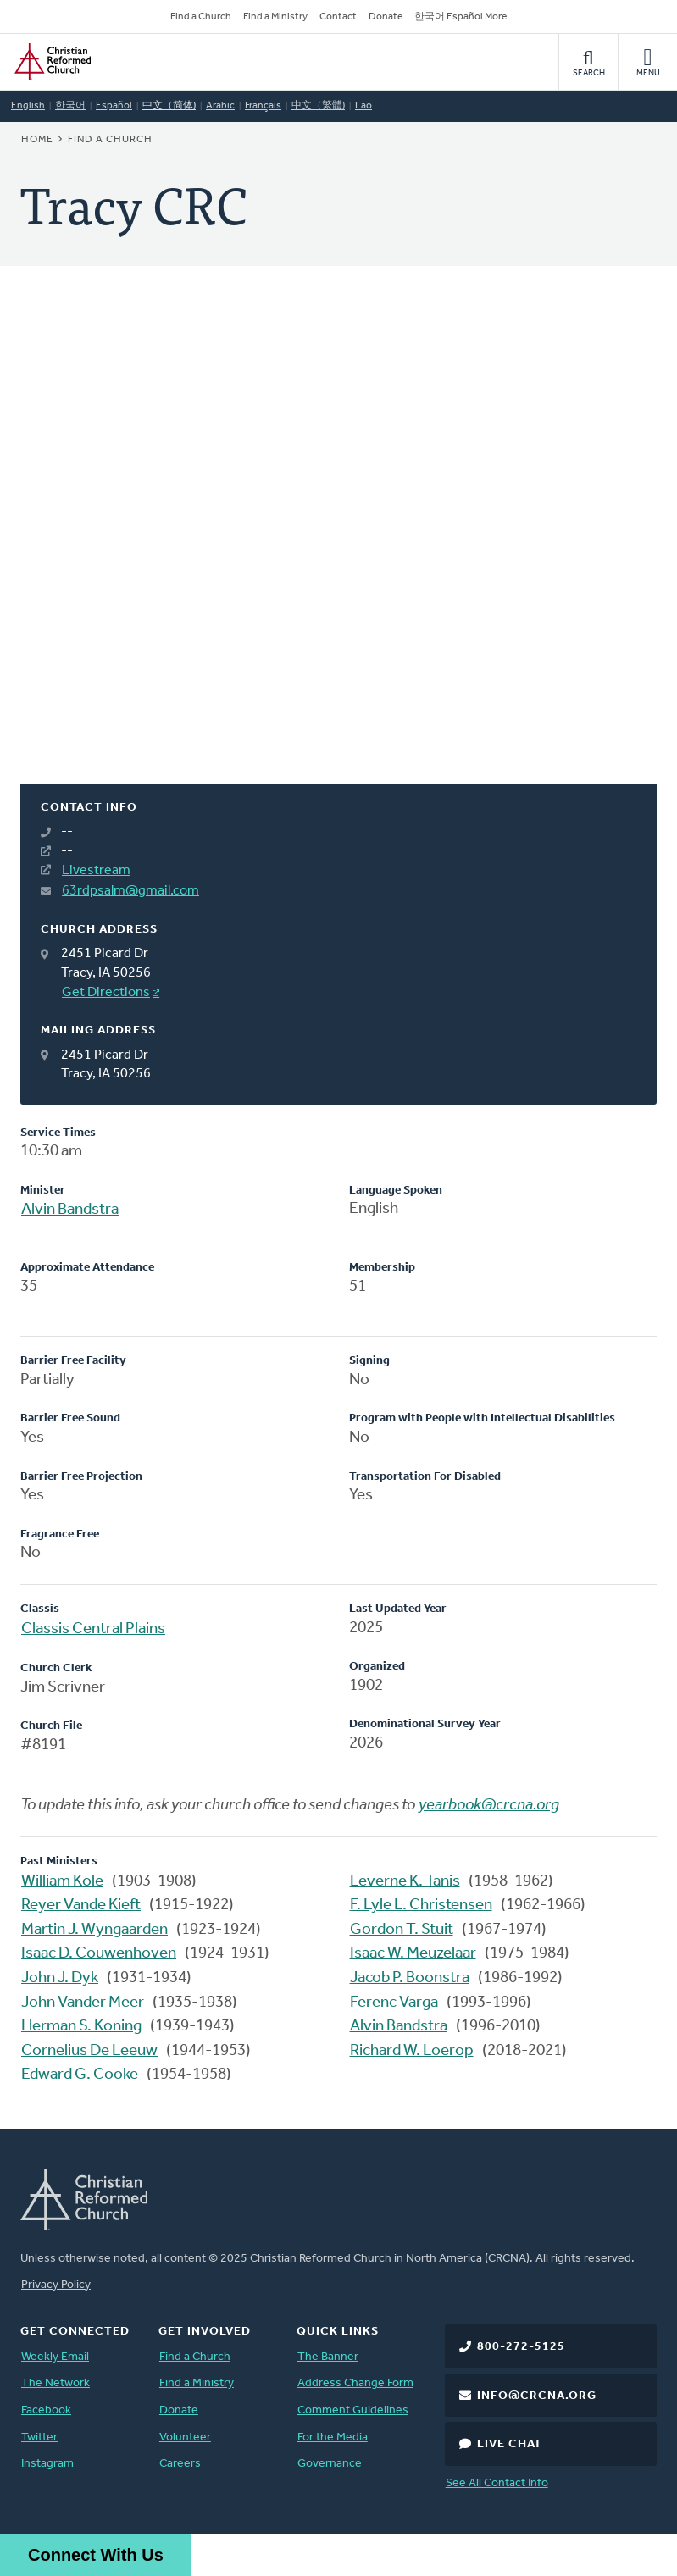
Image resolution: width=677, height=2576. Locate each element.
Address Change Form (355, 2383)
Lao (363, 106)
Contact (338, 17)
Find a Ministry (275, 17)
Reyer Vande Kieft (81, 1905)
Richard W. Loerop (412, 2051)
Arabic (220, 106)
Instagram (47, 2463)
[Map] (338, 545)
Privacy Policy (56, 2285)
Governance (329, 2463)
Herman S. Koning (81, 2027)
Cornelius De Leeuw (89, 2051)
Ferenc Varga (394, 2003)
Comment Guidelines (352, 2410)
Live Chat (509, 2444)
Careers (180, 2463)
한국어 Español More (460, 17)
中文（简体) (169, 106)
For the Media (332, 2437)
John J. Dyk (59, 1978)
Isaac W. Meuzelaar (413, 1954)
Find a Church (200, 17)
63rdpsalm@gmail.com (130, 891)
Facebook (46, 2410)
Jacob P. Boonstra (409, 1978)
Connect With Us (96, 2555)
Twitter (39, 2437)
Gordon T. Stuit (401, 1930)
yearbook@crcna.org (489, 1806)
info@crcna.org (537, 2396)
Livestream (96, 871)
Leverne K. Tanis (405, 1882)
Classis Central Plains (93, 1629)
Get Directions (106, 993)
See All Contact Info (497, 2483)
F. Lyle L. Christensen (421, 1905)
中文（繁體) (318, 106)
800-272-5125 (521, 2347)
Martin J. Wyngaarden (94, 1930)
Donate (385, 17)
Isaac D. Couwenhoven (98, 1954)
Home (37, 140)
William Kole (62, 1882)
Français (263, 106)
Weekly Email (55, 2357)
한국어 (70, 106)
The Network (55, 2383)
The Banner (327, 2357)
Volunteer (185, 2437)
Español (114, 106)
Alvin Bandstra (70, 1210)
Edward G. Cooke (79, 2075)
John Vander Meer (82, 2003)
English (28, 106)
